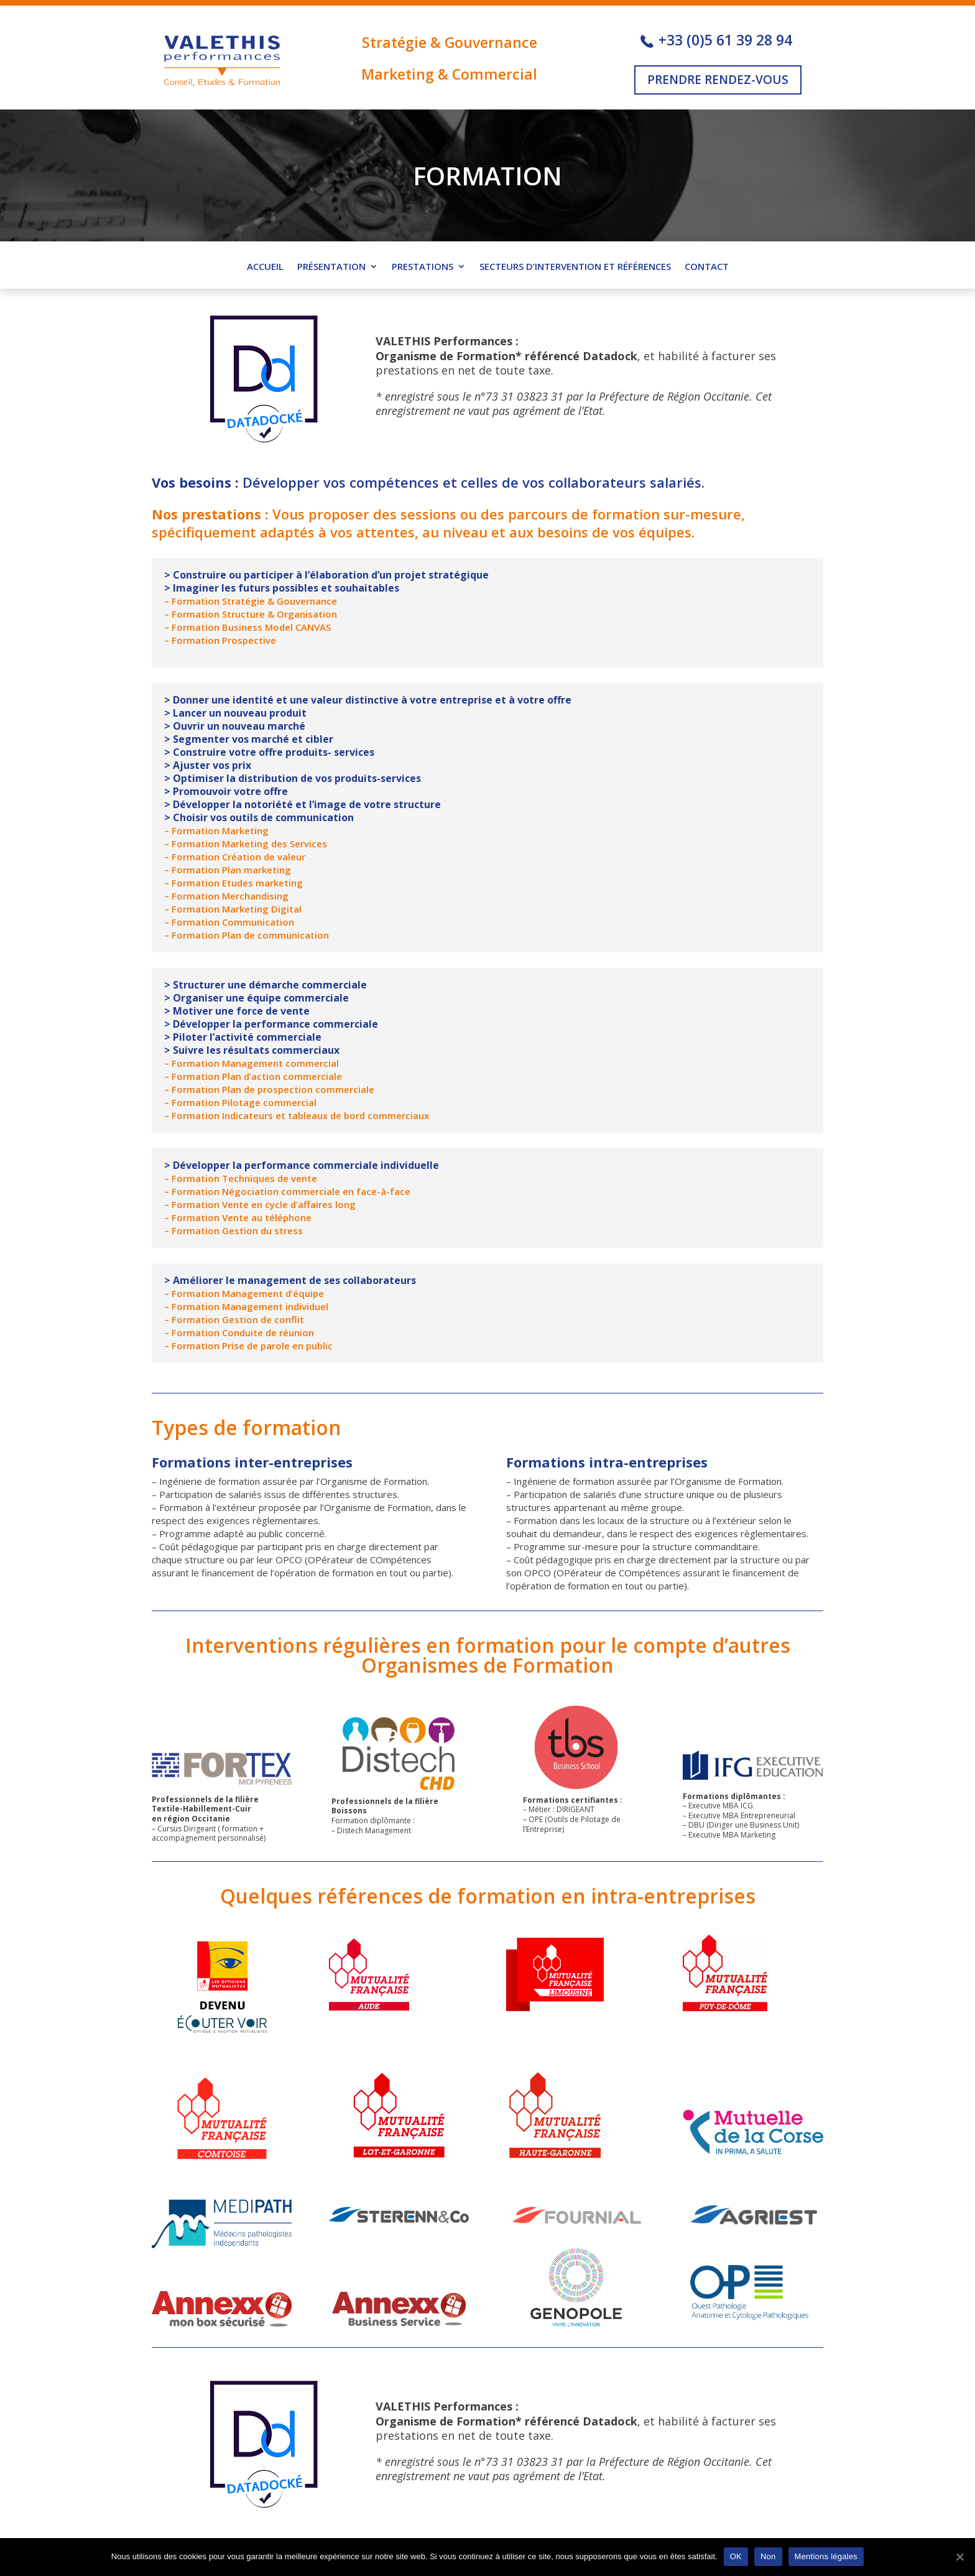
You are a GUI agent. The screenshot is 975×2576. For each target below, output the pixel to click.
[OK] (959, 2556)
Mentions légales (826, 2556)
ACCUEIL (265, 267)
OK (736, 2556)
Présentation (331, 267)
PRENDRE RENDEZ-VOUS (717, 80)
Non (768, 2556)
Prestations (422, 267)
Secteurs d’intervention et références (575, 267)
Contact (707, 267)
